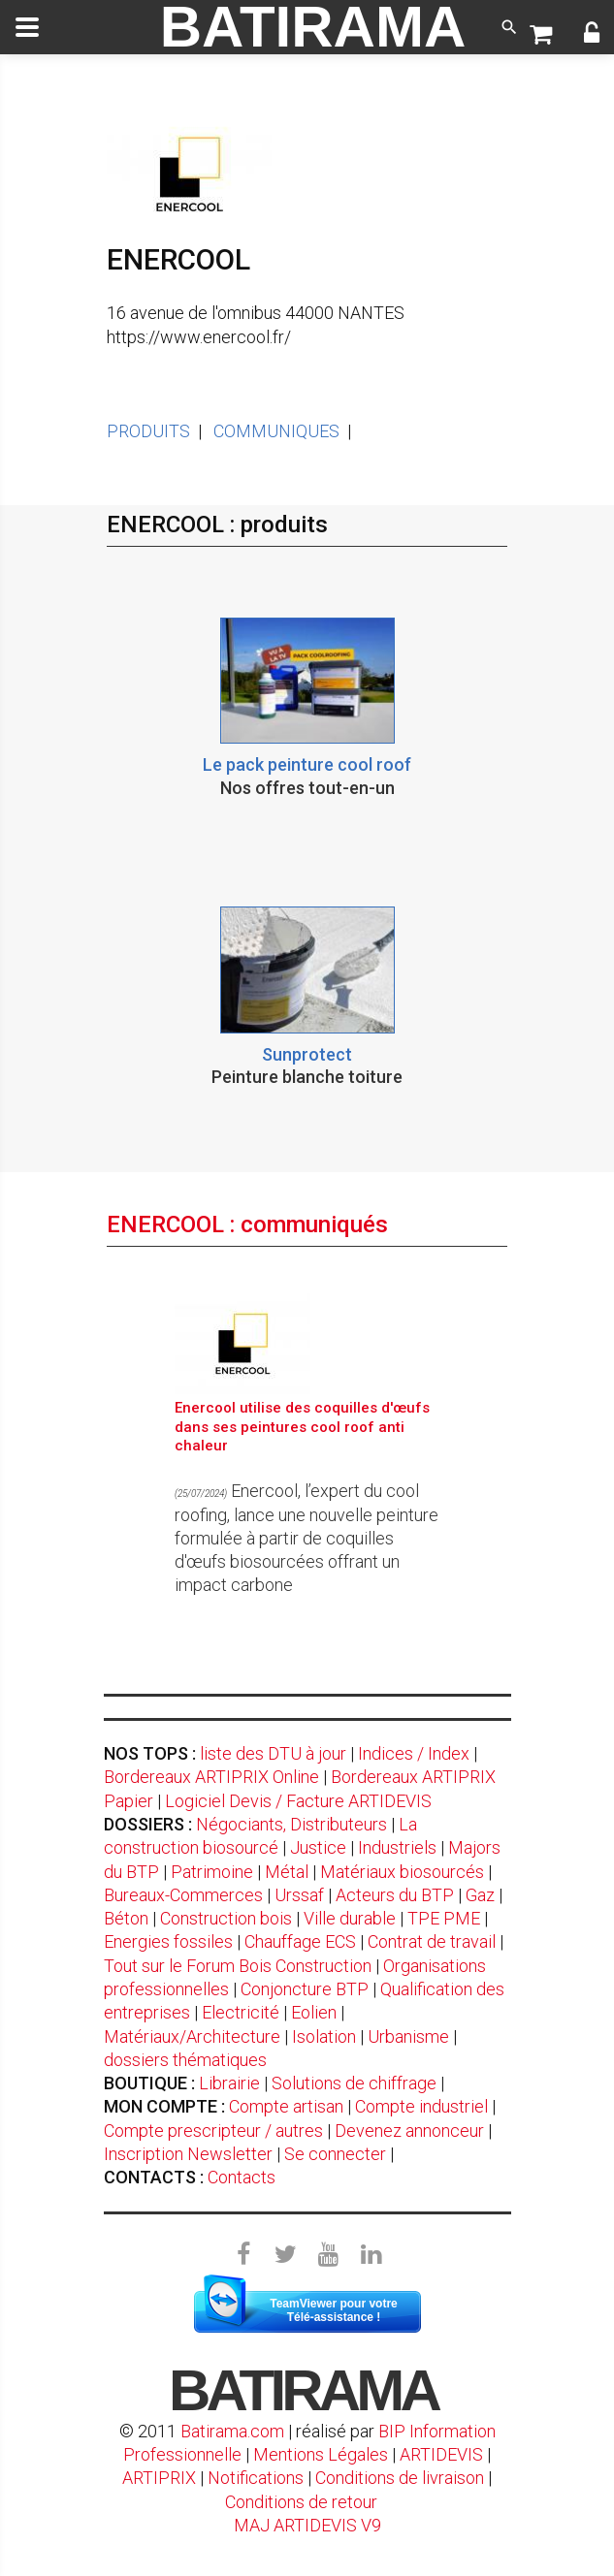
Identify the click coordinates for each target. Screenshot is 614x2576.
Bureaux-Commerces (183, 1895)
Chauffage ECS (300, 1941)
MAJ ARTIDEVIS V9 (307, 2525)
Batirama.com (232, 2431)
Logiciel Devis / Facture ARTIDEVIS (298, 1801)
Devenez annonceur (409, 2130)
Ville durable (350, 1918)
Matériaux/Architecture (192, 2036)
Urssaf (299, 1895)
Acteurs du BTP (395, 1895)
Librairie (229, 2083)
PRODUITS (148, 431)
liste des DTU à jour (273, 1753)
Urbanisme (408, 2036)
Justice (318, 1847)
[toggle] (27, 27)
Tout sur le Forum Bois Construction (238, 1966)
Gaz (480, 1895)
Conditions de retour (301, 2502)
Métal (286, 1871)
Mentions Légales (320, 2454)
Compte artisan (286, 2106)
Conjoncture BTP (305, 1989)
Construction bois (226, 1918)
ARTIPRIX (159, 2477)
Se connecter (335, 2154)
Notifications (257, 2477)
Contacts (241, 2177)
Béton (126, 1918)
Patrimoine (212, 1871)
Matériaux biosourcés (402, 1871)
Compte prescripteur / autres (213, 2130)
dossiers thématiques (185, 2060)
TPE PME (443, 1918)
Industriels (397, 1847)
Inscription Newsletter (188, 2154)
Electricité (240, 2012)
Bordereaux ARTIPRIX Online (211, 1776)
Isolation (324, 2036)
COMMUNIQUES (276, 431)
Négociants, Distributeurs (291, 1824)
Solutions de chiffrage (354, 2083)
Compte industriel (421, 2106)
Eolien (314, 2012)
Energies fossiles (168, 1941)
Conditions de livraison (399, 2477)
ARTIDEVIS (441, 2454)
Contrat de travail (432, 1941)
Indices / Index (413, 1753)
